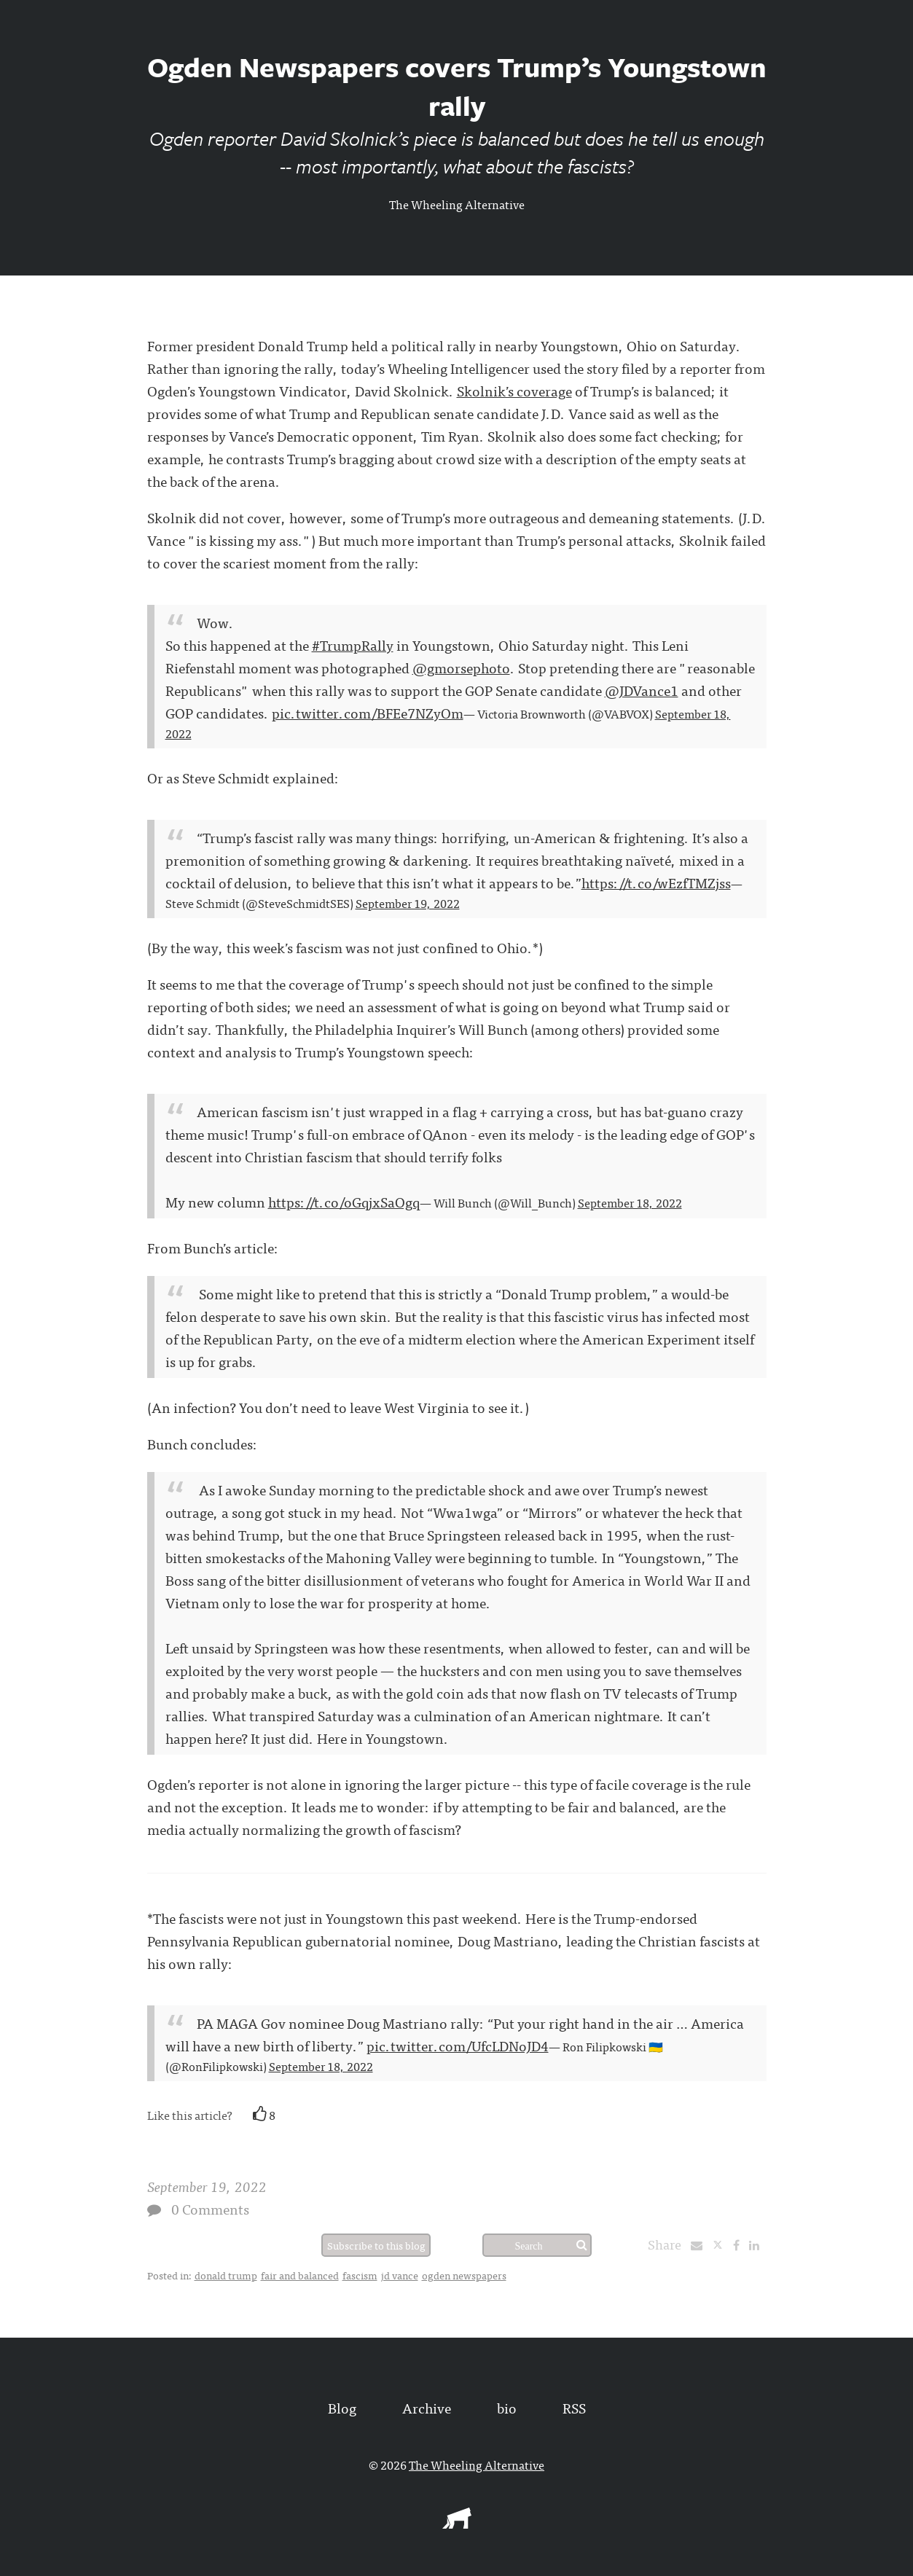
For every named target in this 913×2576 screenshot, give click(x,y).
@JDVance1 (641, 689)
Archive (426, 2407)
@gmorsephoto (461, 667)
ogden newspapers (464, 2275)
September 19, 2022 (408, 902)
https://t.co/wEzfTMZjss (656, 882)
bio (507, 2407)
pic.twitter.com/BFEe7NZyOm (367, 712)
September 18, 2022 (630, 1202)
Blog (342, 2407)
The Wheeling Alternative (457, 204)
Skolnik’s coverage (514, 390)
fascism (359, 2275)
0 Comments (210, 2208)
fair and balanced (300, 2275)
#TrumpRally (352, 644)
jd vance (399, 2275)
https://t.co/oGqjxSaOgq (344, 1201)
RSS (574, 2407)
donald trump (226, 2275)
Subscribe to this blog (376, 2245)
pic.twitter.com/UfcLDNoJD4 (458, 2045)
